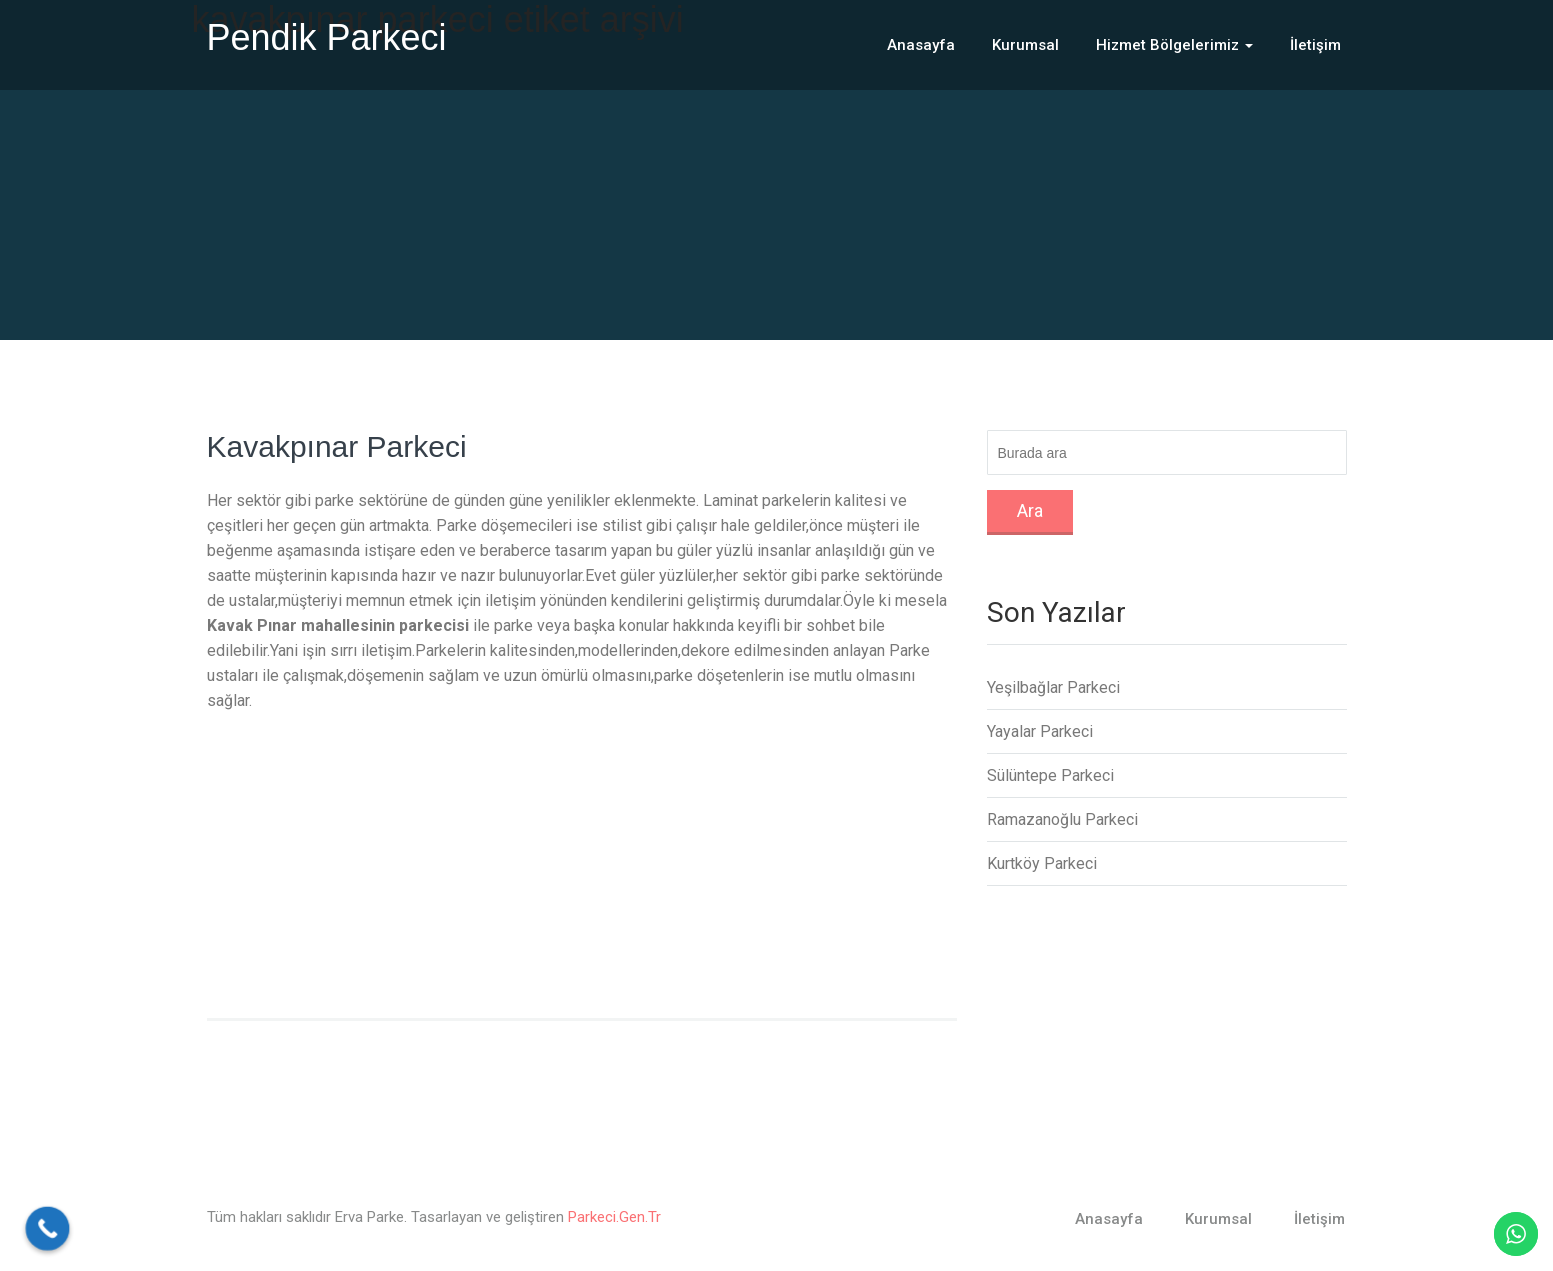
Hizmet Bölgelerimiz (1174, 45)
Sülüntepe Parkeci (1050, 775)
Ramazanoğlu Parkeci (1062, 819)
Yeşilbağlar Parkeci (1053, 687)
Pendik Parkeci (327, 37)
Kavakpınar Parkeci (337, 446)
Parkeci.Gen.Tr (614, 1217)
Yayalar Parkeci (1040, 731)
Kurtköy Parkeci (1042, 863)
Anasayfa (921, 45)
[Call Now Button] (48, 1229)
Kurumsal (1025, 45)
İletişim (1315, 45)
